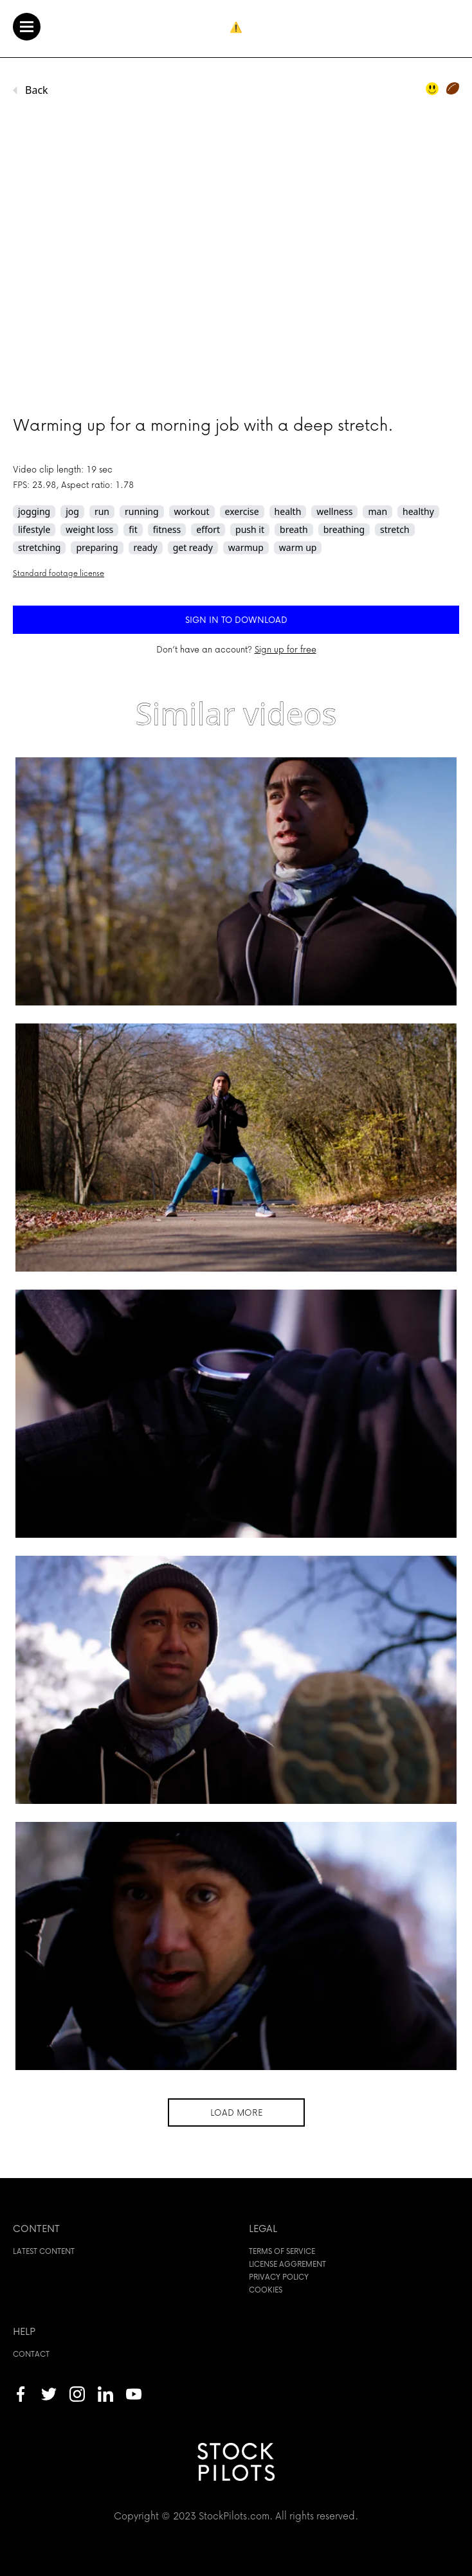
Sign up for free (285, 649)
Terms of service (282, 2251)
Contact (31, 2354)
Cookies (265, 2289)
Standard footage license (58, 573)
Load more (236, 2112)
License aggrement (287, 2264)
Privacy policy (279, 2277)
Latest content (44, 2251)
